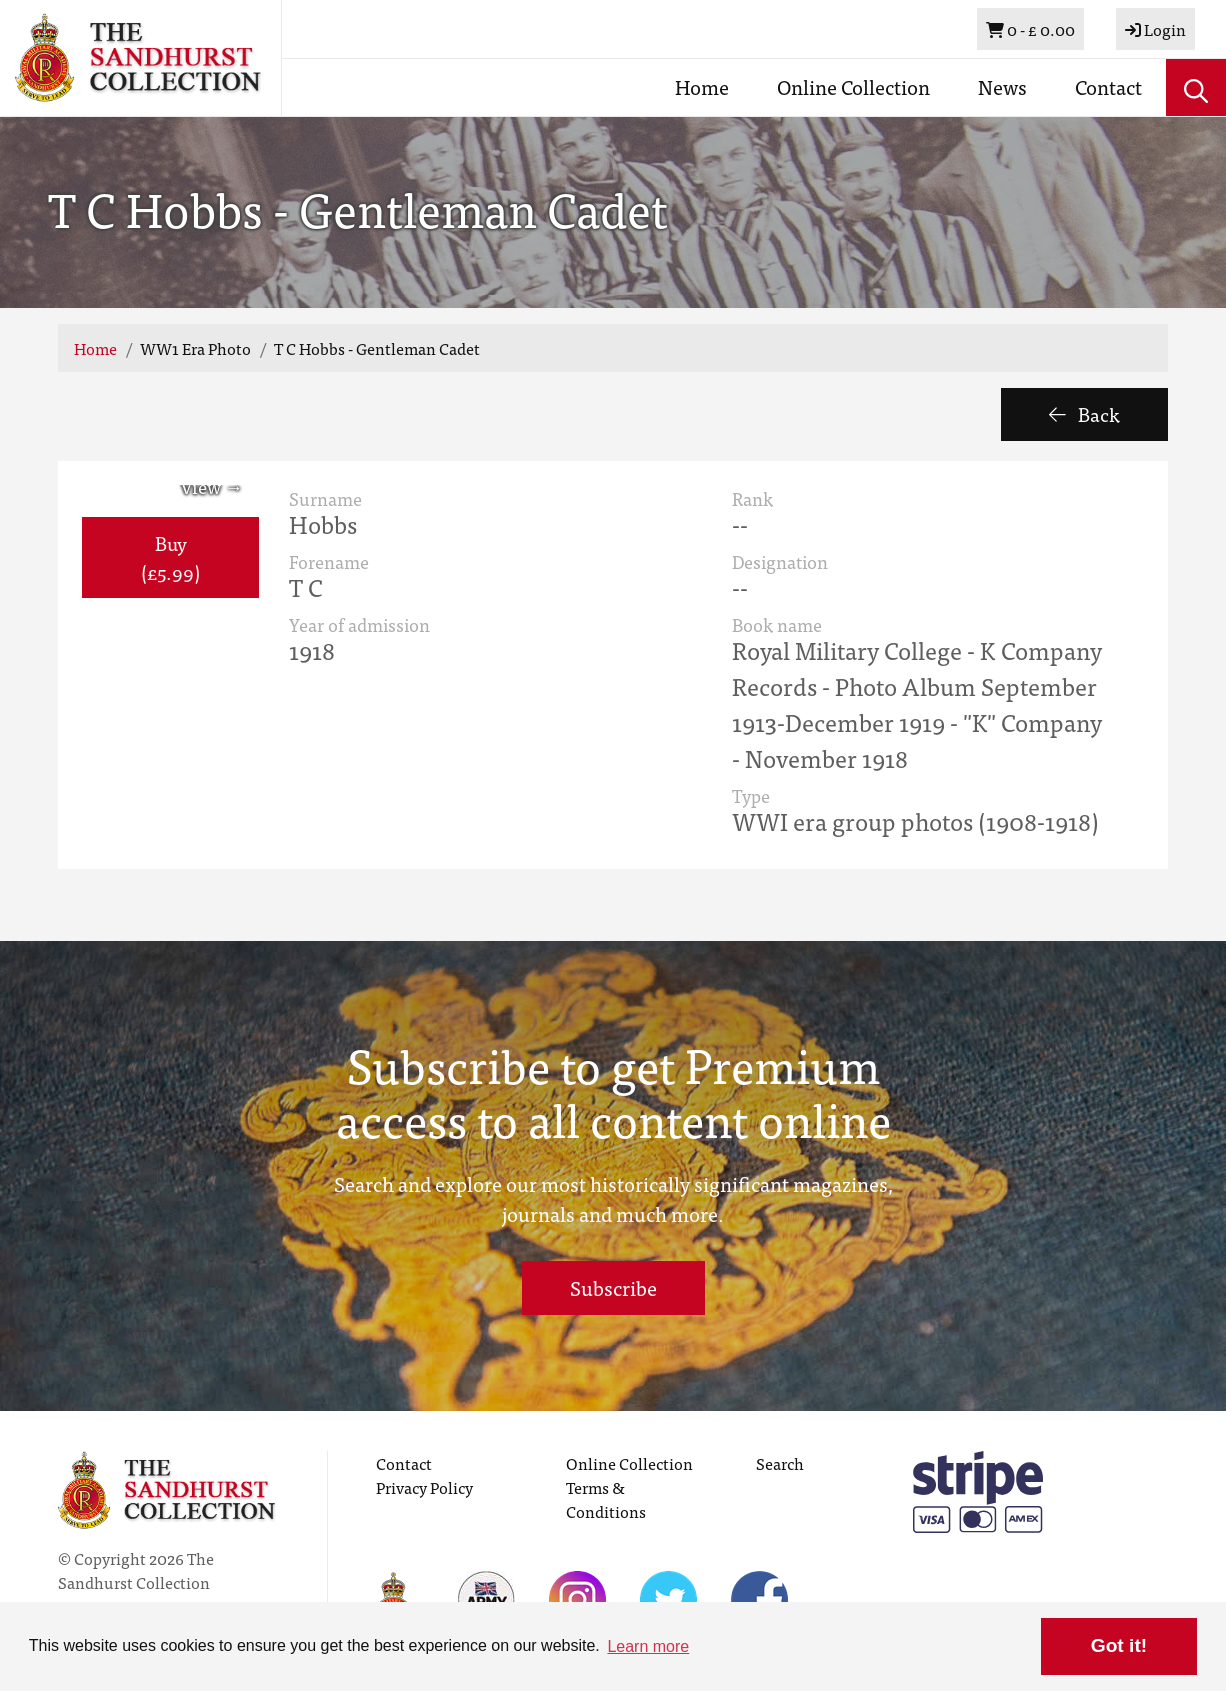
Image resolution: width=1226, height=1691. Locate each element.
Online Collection (853, 86)
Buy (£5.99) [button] (170, 557)
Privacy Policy (424, 1487)
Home (702, 86)
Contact (1108, 86)
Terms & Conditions (606, 1499)
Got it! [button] (1119, 1645)
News (1002, 86)
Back (1084, 413)
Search (780, 1463)
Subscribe (613, 1287)
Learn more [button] (648, 1646)
